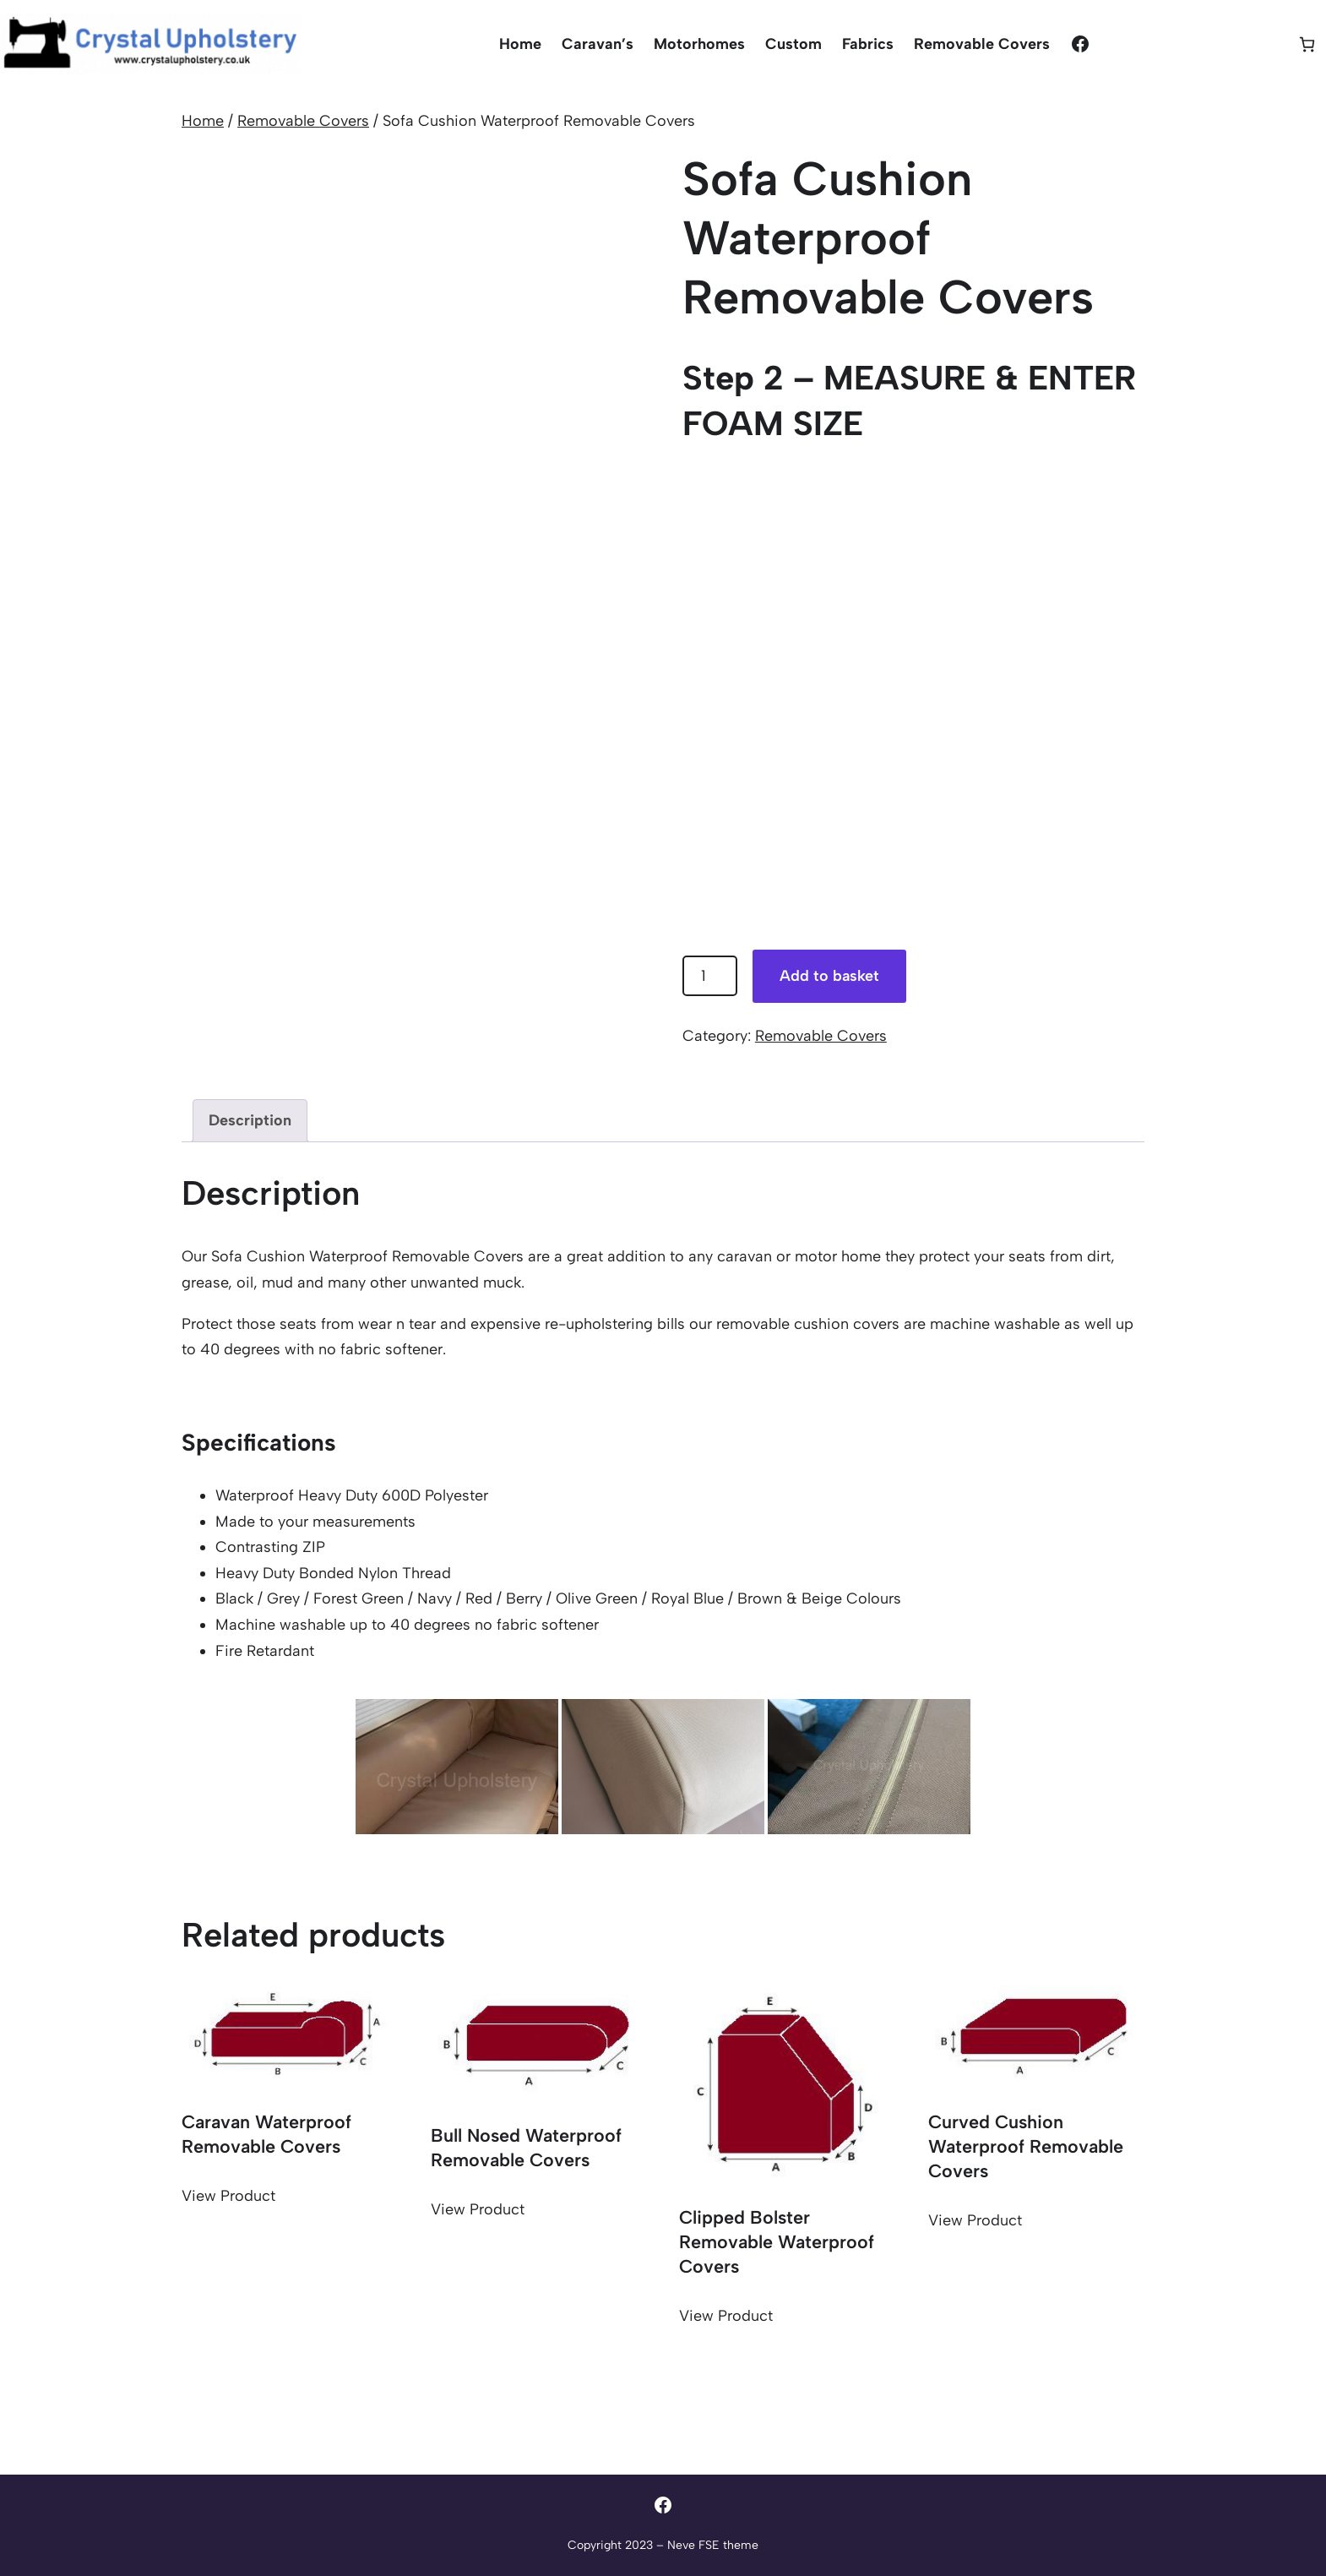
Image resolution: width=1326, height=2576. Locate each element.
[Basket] (1307, 44)
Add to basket (829, 976)
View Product (228, 2196)
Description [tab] (250, 1120)
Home (203, 121)
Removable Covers (303, 121)
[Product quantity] (709, 976)
